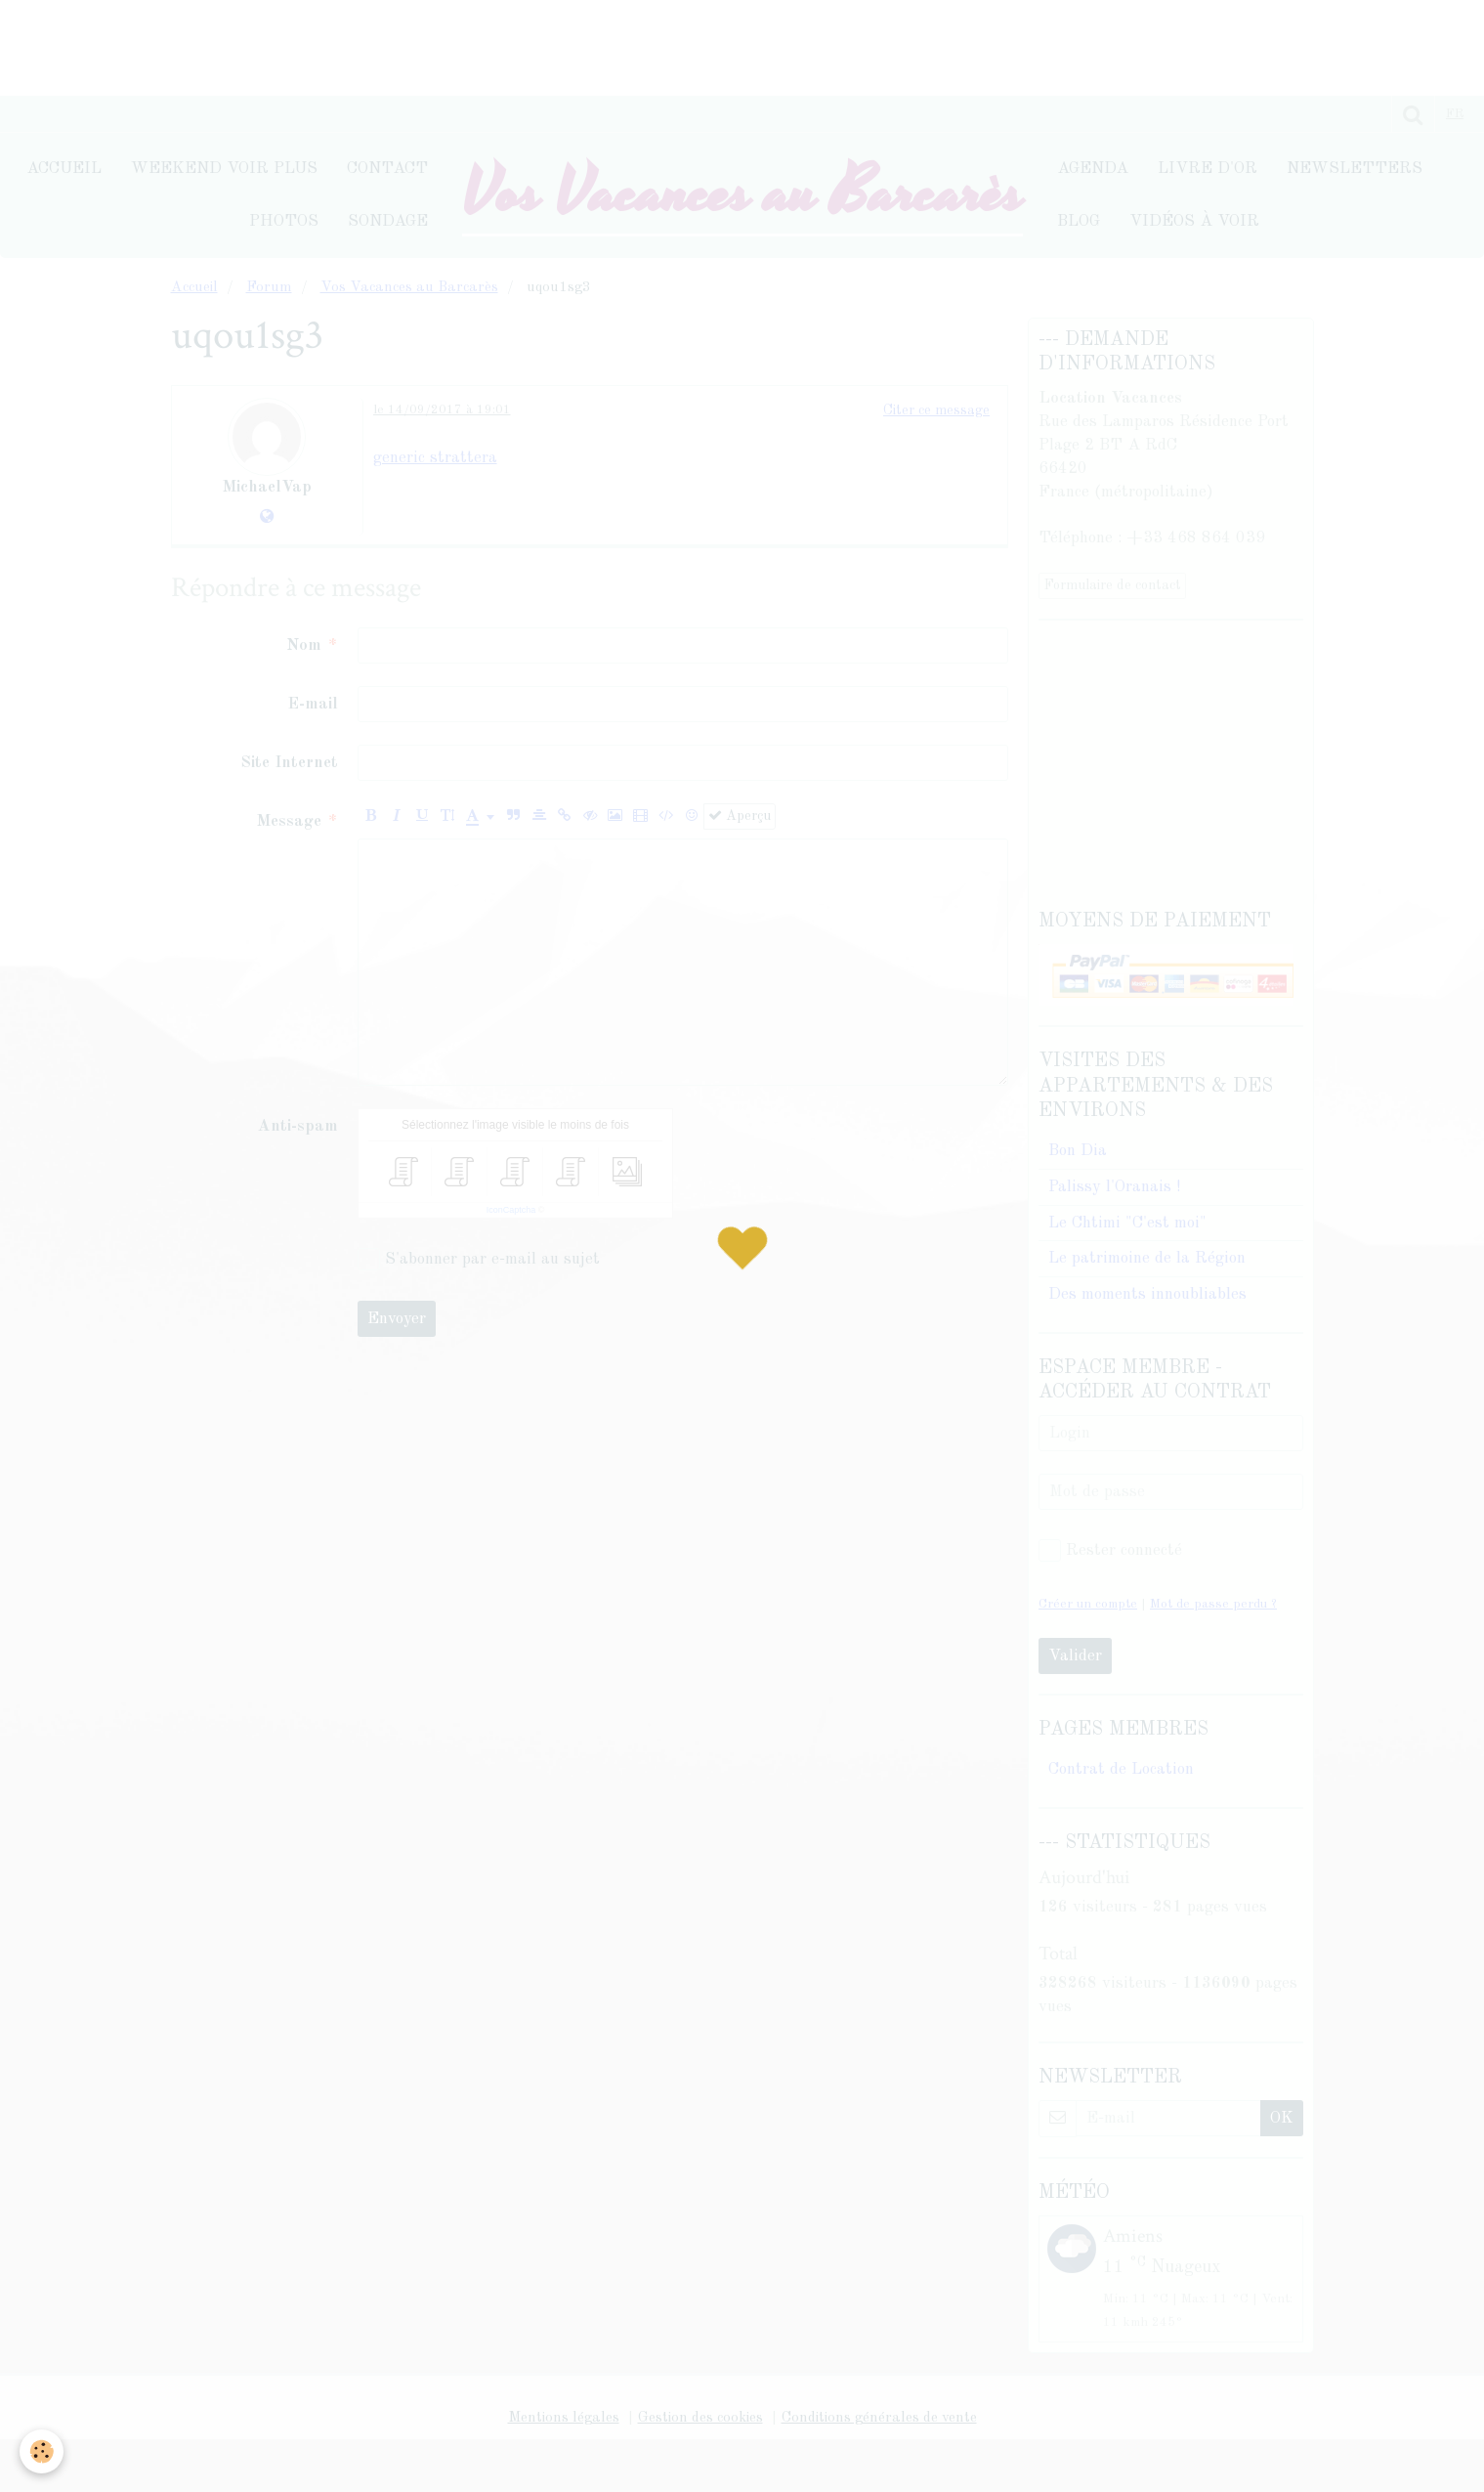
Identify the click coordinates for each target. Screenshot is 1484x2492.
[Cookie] (42, 2451)
